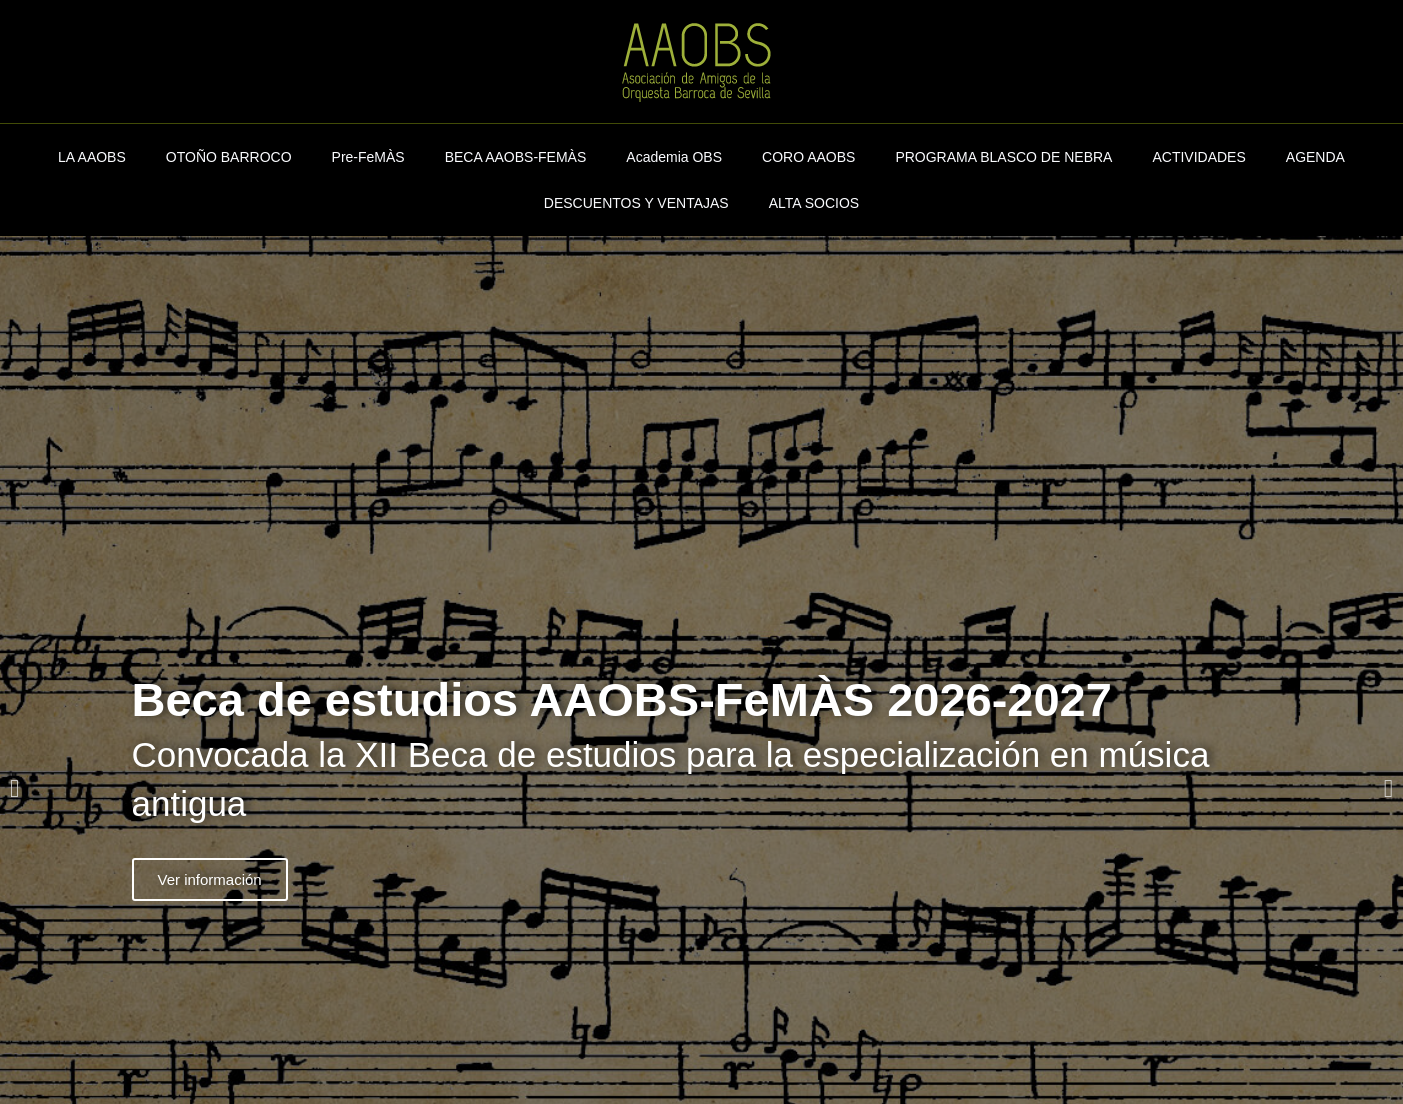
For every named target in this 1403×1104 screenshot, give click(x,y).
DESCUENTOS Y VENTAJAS (636, 203)
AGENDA (1315, 157)
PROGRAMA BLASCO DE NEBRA (1003, 157)
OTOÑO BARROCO (229, 157)
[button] (14, 788)
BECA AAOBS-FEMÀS (516, 157)
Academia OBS (674, 157)
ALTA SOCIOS (814, 203)
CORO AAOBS (808, 157)
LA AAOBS (92, 157)
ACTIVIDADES (1198, 157)
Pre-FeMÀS (368, 157)
